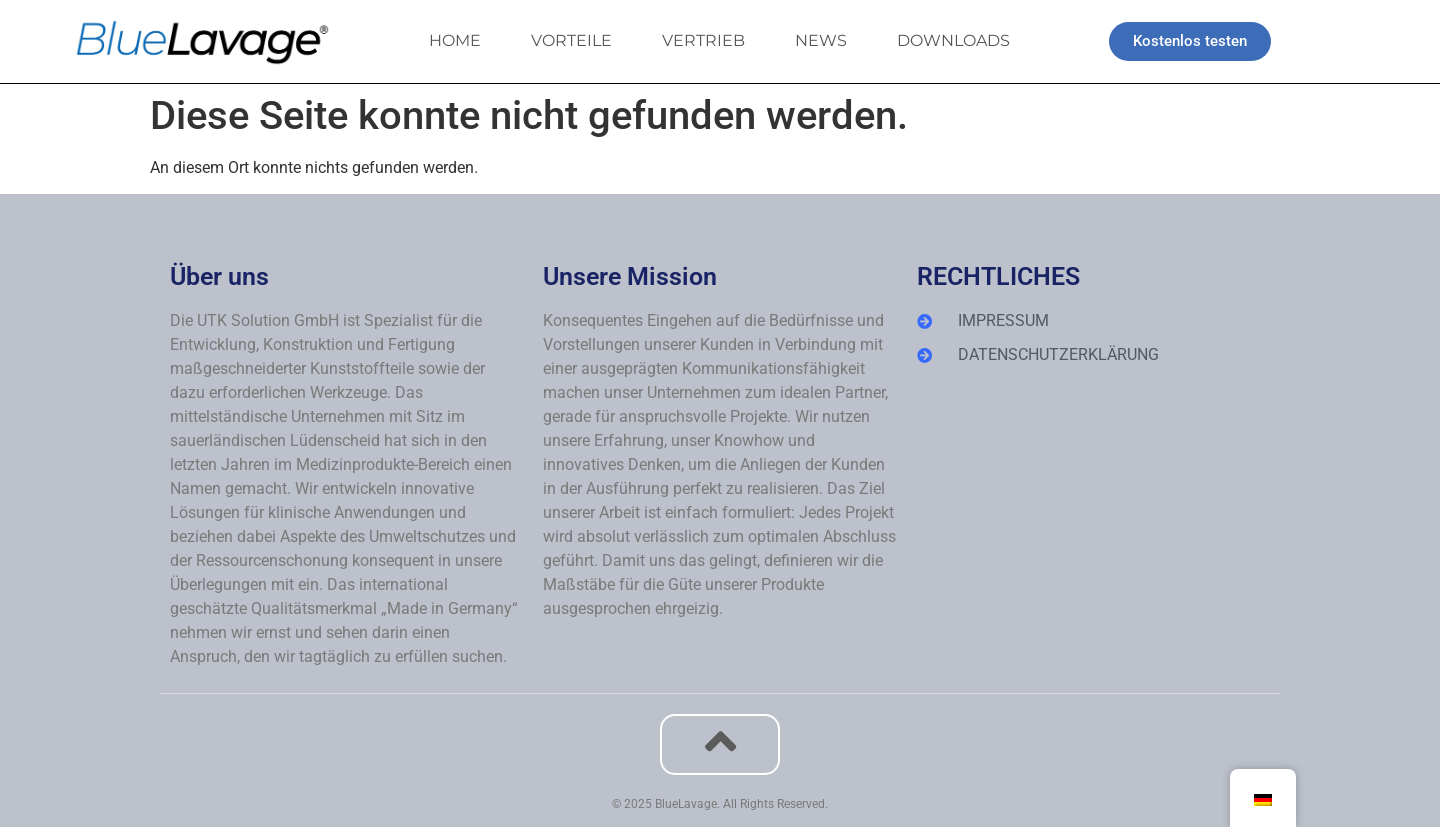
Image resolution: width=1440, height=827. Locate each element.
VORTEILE (571, 40)
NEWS (821, 40)
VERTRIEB (703, 40)
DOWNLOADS (953, 40)
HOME (455, 40)
